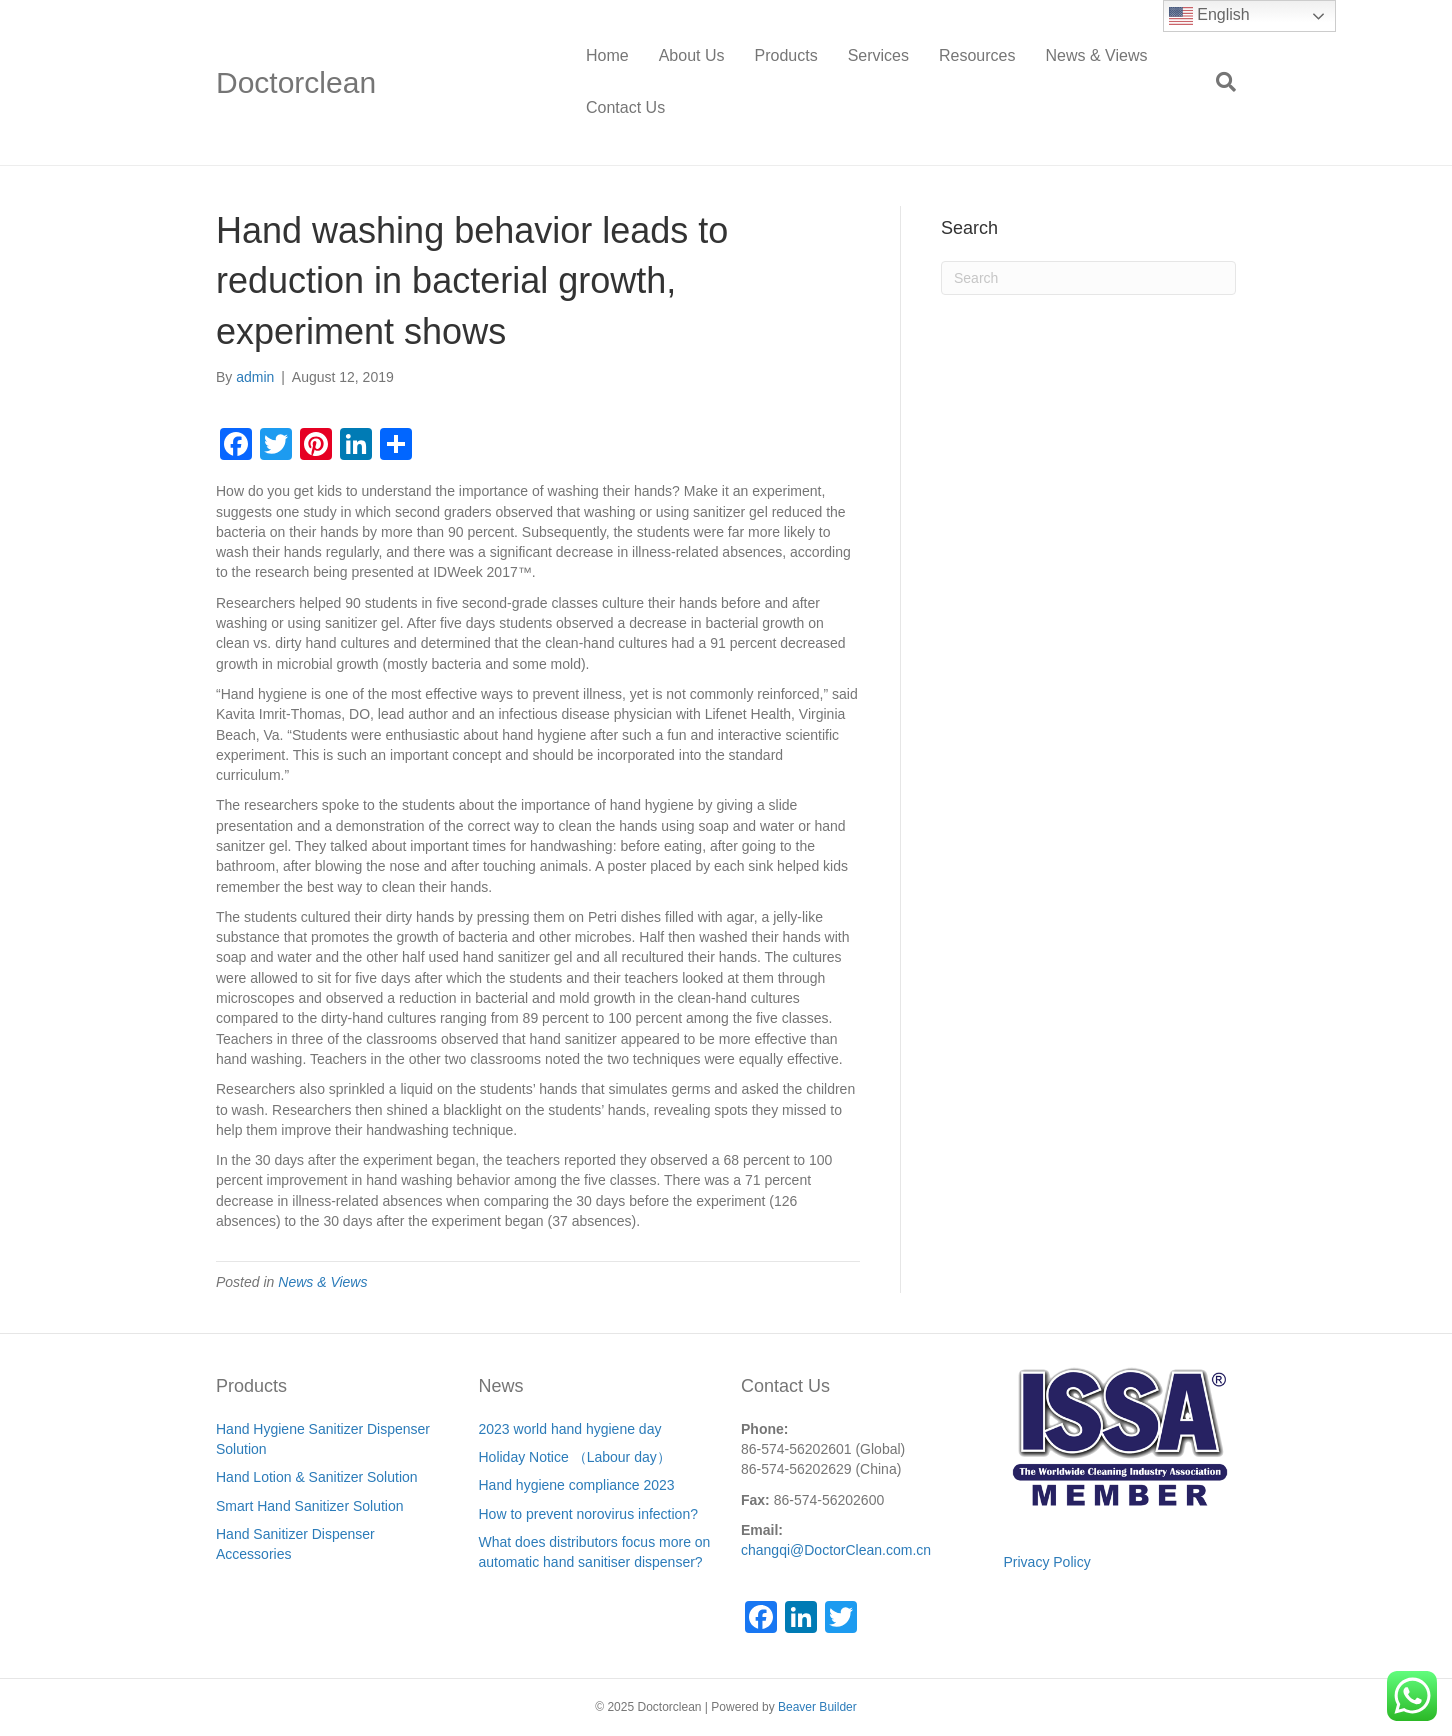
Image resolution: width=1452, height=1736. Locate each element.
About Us (692, 55)
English (1209, 16)
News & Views (1096, 55)
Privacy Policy (1047, 1562)
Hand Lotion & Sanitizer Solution (317, 1477)
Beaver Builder (817, 1707)
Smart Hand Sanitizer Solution (310, 1506)
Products (786, 55)
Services (878, 55)
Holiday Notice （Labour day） (575, 1457)
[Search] (1218, 82)
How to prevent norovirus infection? (588, 1514)
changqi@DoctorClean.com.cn (836, 1550)
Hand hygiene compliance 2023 (577, 1485)
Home (607, 55)
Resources (977, 55)
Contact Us (625, 107)
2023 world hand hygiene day (570, 1429)
